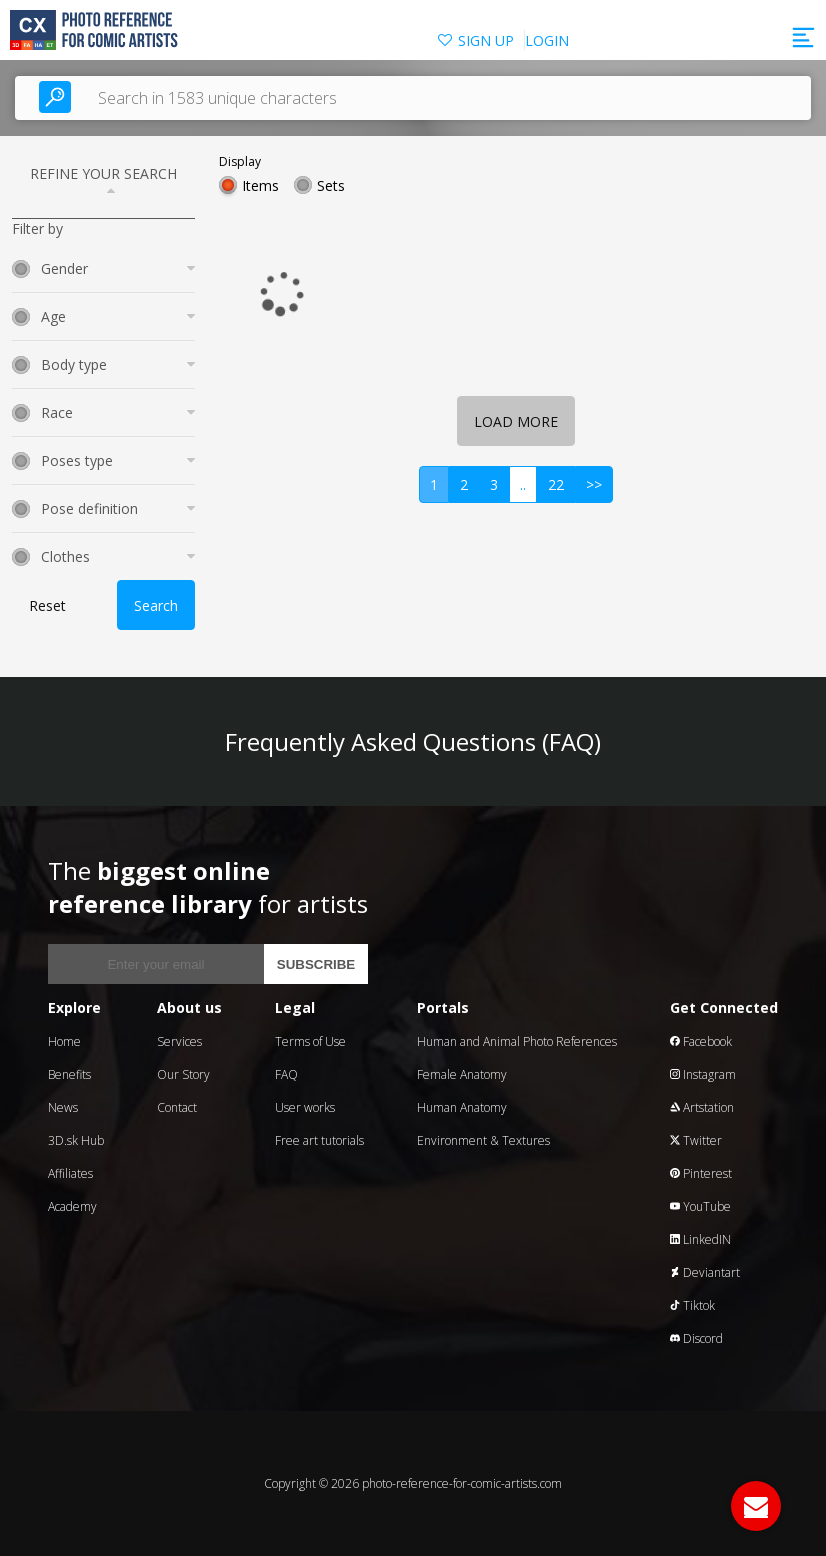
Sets (331, 185)
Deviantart (705, 1272)
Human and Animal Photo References (517, 1041)
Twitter (696, 1140)
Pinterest (701, 1173)
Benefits (69, 1074)
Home (64, 1041)
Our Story (183, 1074)
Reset (47, 605)
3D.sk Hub (76, 1140)
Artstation (702, 1107)
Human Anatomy (462, 1107)
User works (305, 1107)
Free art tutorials (319, 1140)
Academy (72, 1206)
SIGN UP (486, 40)
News (63, 1107)
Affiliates (70, 1173)
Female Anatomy (462, 1074)
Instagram (703, 1074)
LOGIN (547, 40)
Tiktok (692, 1305)
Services (179, 1041)
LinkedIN (700, 1239)
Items (260, 185)
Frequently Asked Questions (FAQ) (413, 741)
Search (156, 605)
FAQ (286, 1074)
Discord (696, 1338)
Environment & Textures (483, 1140)
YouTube (700, 1206)
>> (594, 484)
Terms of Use (310, 1041)
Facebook (701, 1041)
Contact (177, 1107)
